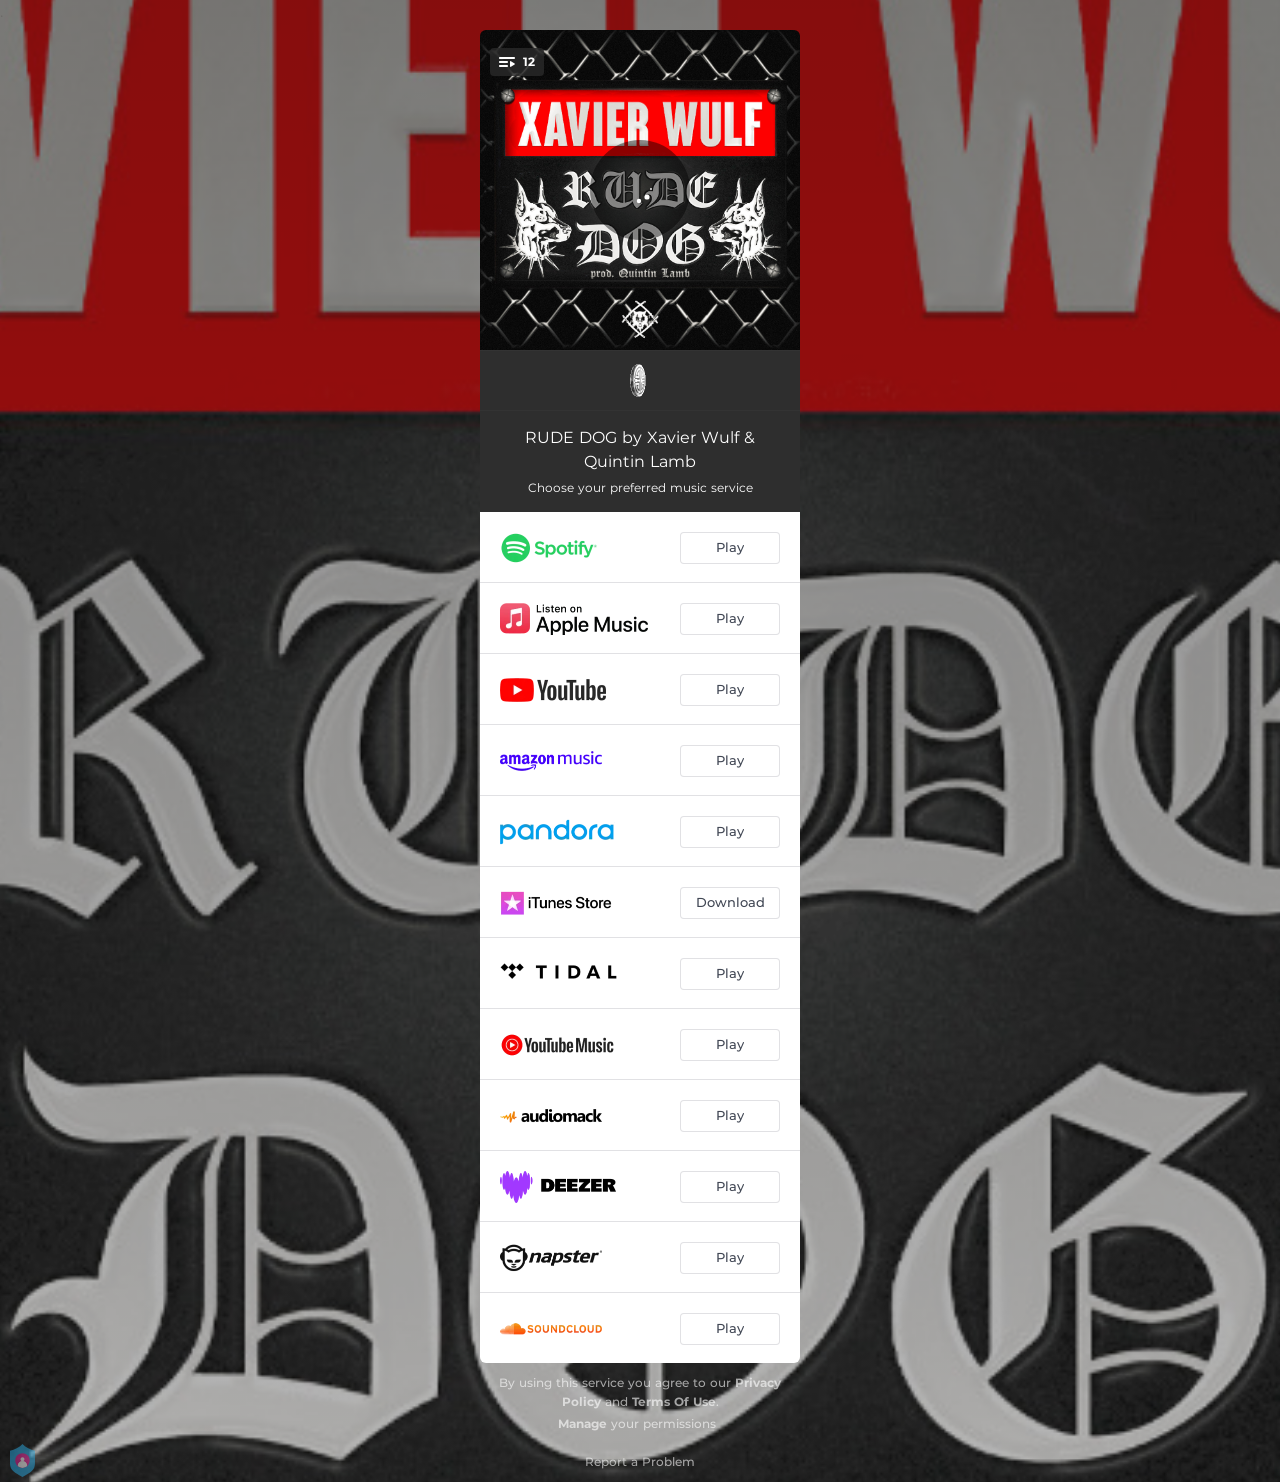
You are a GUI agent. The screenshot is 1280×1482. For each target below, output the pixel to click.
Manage (582, 1423)
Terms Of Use (674, 1401)
